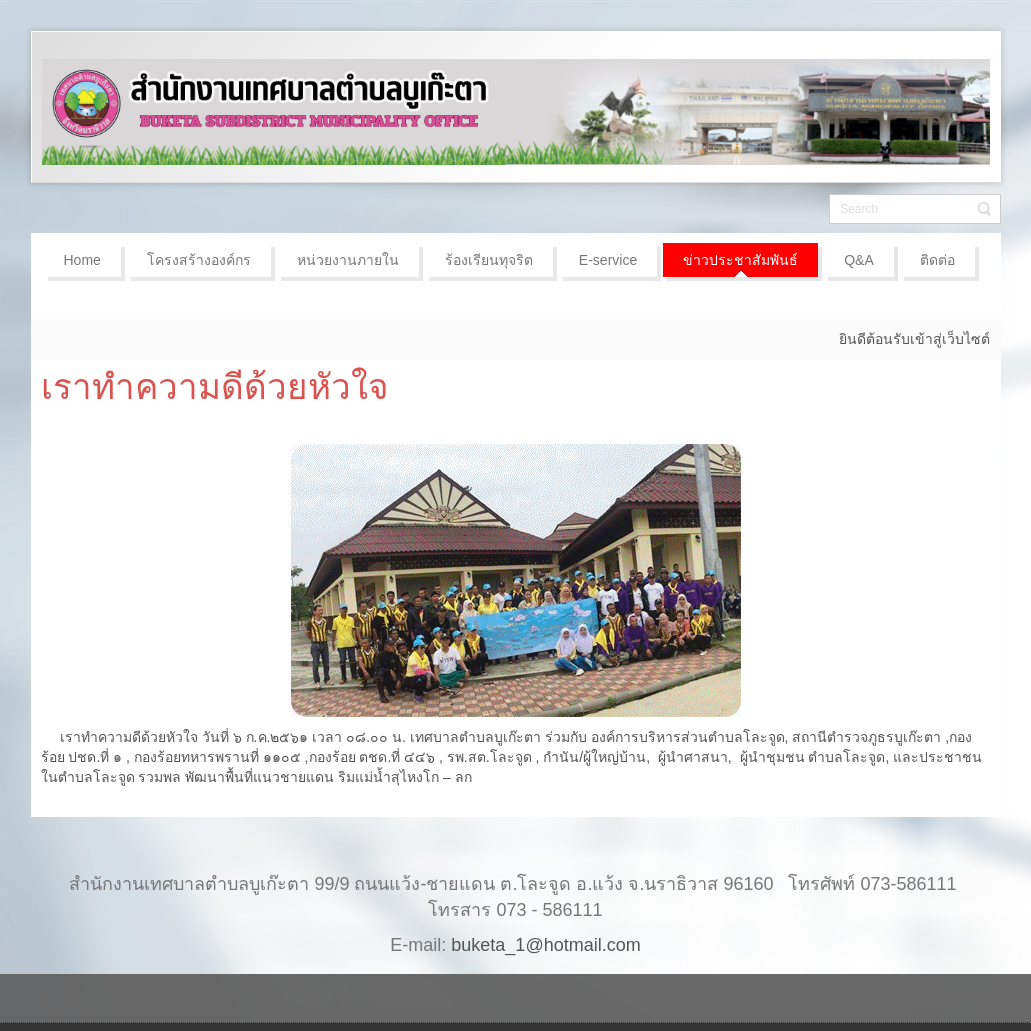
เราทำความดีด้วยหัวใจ (215, 386)
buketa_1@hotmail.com (545, 945)
